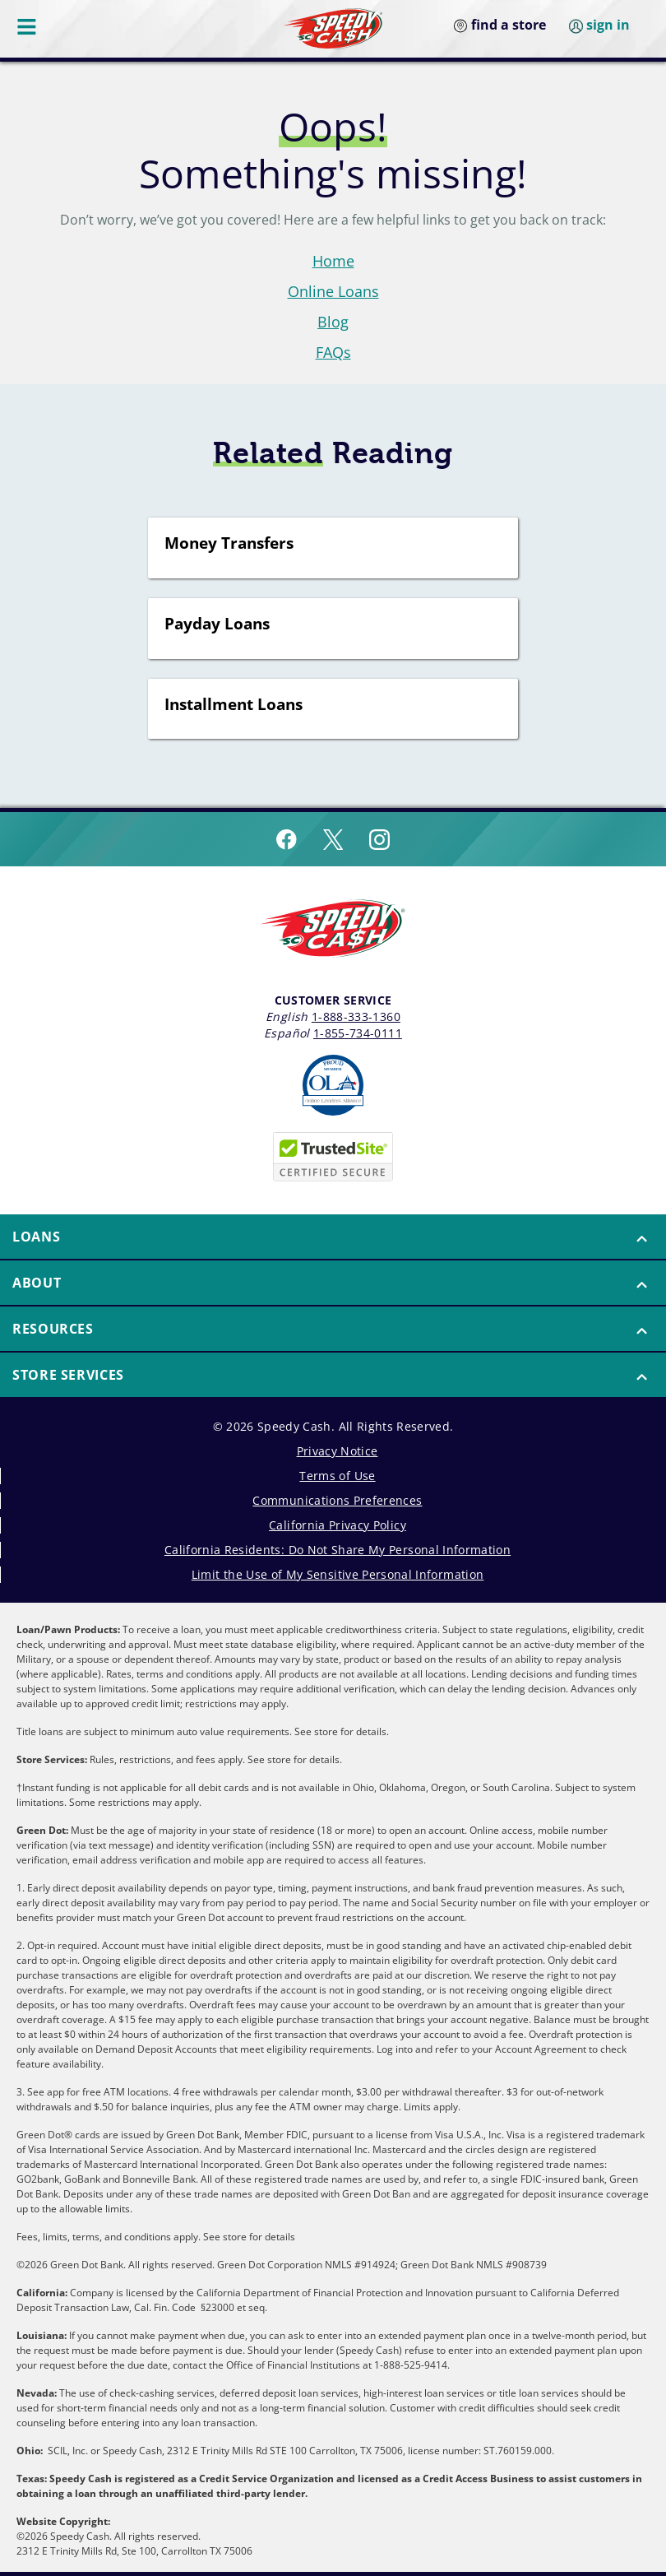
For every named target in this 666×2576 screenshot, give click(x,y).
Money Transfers (229, 544)
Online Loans (333, 291)
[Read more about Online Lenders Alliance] (333, 1085)
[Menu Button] (27, 26)
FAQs (333, 352)
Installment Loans (233, 705)
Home (333, 261)
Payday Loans (217, 624)
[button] (333, 1236)
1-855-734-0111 (357, 1033)
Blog (333, 322)
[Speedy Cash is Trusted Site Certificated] (333, 1156)
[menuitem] (333, 1237)
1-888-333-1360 (356, 1016)
